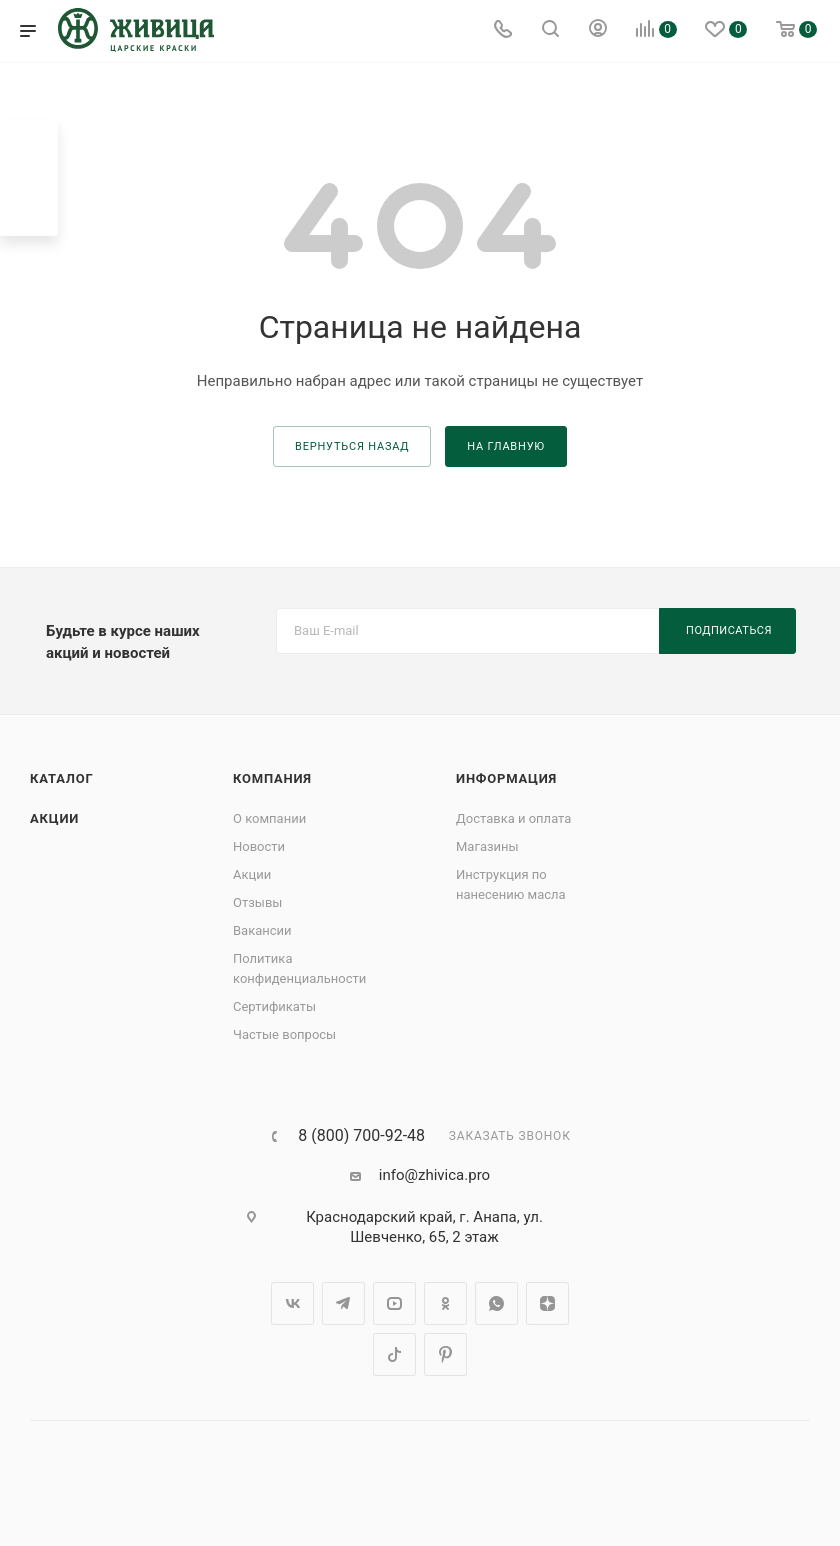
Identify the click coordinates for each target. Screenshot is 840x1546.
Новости (259, 846)
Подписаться (729, 630)
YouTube (394, 1303)
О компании (269, 818)
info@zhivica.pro (434, 1175)
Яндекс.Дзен (547, 1303)
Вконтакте (292, 1303)
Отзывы (257, 902)
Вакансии (262, 930)
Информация (506, 778)
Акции (54, 818)
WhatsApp (496, 1303)
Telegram (343, 1303)
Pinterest (445, 1354)
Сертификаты (274, 1006)
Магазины (487, 846)
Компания (272, 778)
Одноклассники (445, 1303)
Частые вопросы (284, 1034)
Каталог (62, 778)
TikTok (394, 1354)
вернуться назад (352, 446)
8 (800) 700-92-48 (361, 1136)
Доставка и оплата (513, 818)
